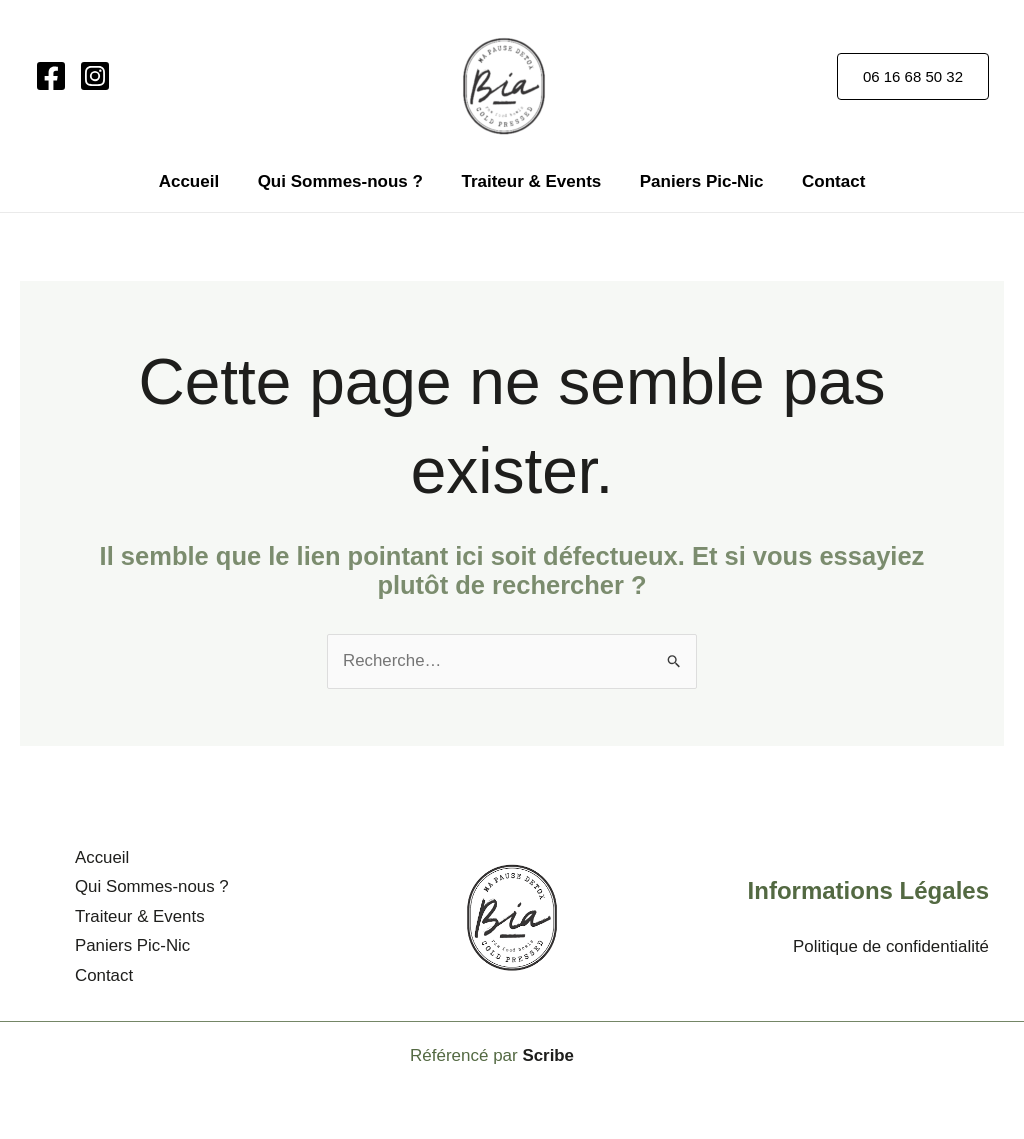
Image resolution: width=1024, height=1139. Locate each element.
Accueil (198, 181)
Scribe (548, 1052)
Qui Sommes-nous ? (344, 181)
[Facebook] (51, 76)
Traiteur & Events (531, 181)
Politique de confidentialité (890, 945)
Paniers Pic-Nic (697, 181)
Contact (824, 181)
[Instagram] (95, 76)
